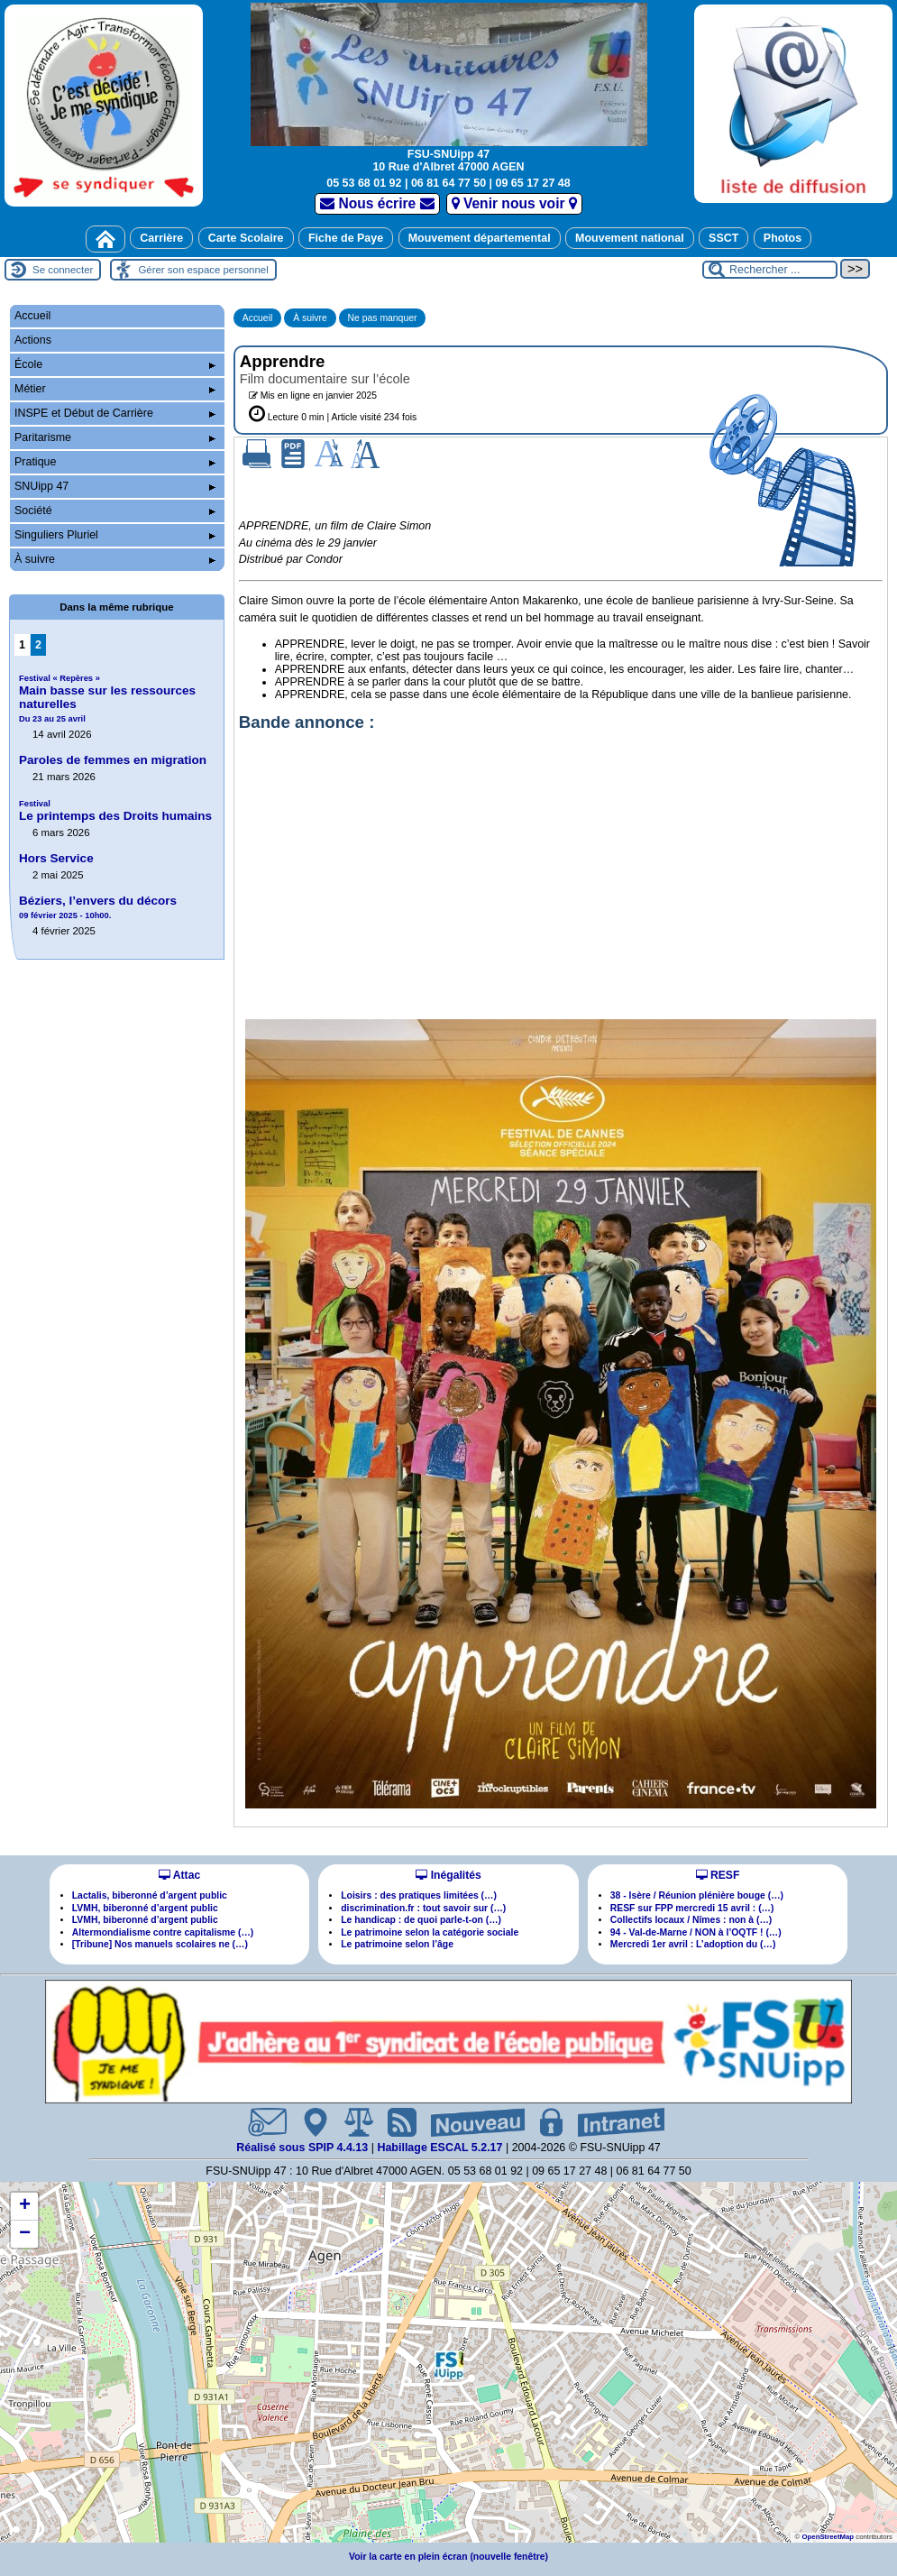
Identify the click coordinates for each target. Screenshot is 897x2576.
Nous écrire (377, 203)
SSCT (723, 238)
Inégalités (448, 1875)
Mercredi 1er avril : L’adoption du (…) (693, 1944)
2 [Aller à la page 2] (38, 645)
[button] (449, 2365)
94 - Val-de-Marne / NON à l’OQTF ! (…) (696, 1932)
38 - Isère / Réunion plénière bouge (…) (696, 1895)
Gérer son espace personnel (203, 269)
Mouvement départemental (479, 238)
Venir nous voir (514, 203)
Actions (32, 340)
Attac (179, 1875)
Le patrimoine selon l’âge (397, 1944)
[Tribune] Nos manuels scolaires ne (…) (160, 1944)
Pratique (114, 461)
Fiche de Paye (345, 238)
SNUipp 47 (114, 486)
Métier (114, 388)
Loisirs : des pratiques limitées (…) (419, 1895)
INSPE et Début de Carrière (114, 413)
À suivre (310, 318)
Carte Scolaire (246, 238)
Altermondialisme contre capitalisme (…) (163, 1932)
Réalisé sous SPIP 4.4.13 (303, 2147)
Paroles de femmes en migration (112, 760)
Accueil (258, 318)
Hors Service (56, 858)
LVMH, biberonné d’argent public (145, 1908)
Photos (782, 238)
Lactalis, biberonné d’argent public (149, 1895)
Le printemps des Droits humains (115, 811)
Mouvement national (629, 238)
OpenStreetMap (827, 2537)
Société (114, 510)
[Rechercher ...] (770, 270)
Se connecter (62, 269)
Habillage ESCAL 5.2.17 (439, 2147)
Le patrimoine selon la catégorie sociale (429, 1932)
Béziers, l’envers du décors (98, 907)
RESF (718, 1875)
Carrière (161, 238)
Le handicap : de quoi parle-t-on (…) (421, 1920)
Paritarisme (114, 437)
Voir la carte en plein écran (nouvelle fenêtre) (448, 2557)
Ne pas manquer (382, 318)
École (114, 364)
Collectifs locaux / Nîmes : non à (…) (691, 1920)
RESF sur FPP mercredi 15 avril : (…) (692, 1908)
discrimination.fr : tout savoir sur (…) (423, 1908)
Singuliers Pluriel (114, 535)
